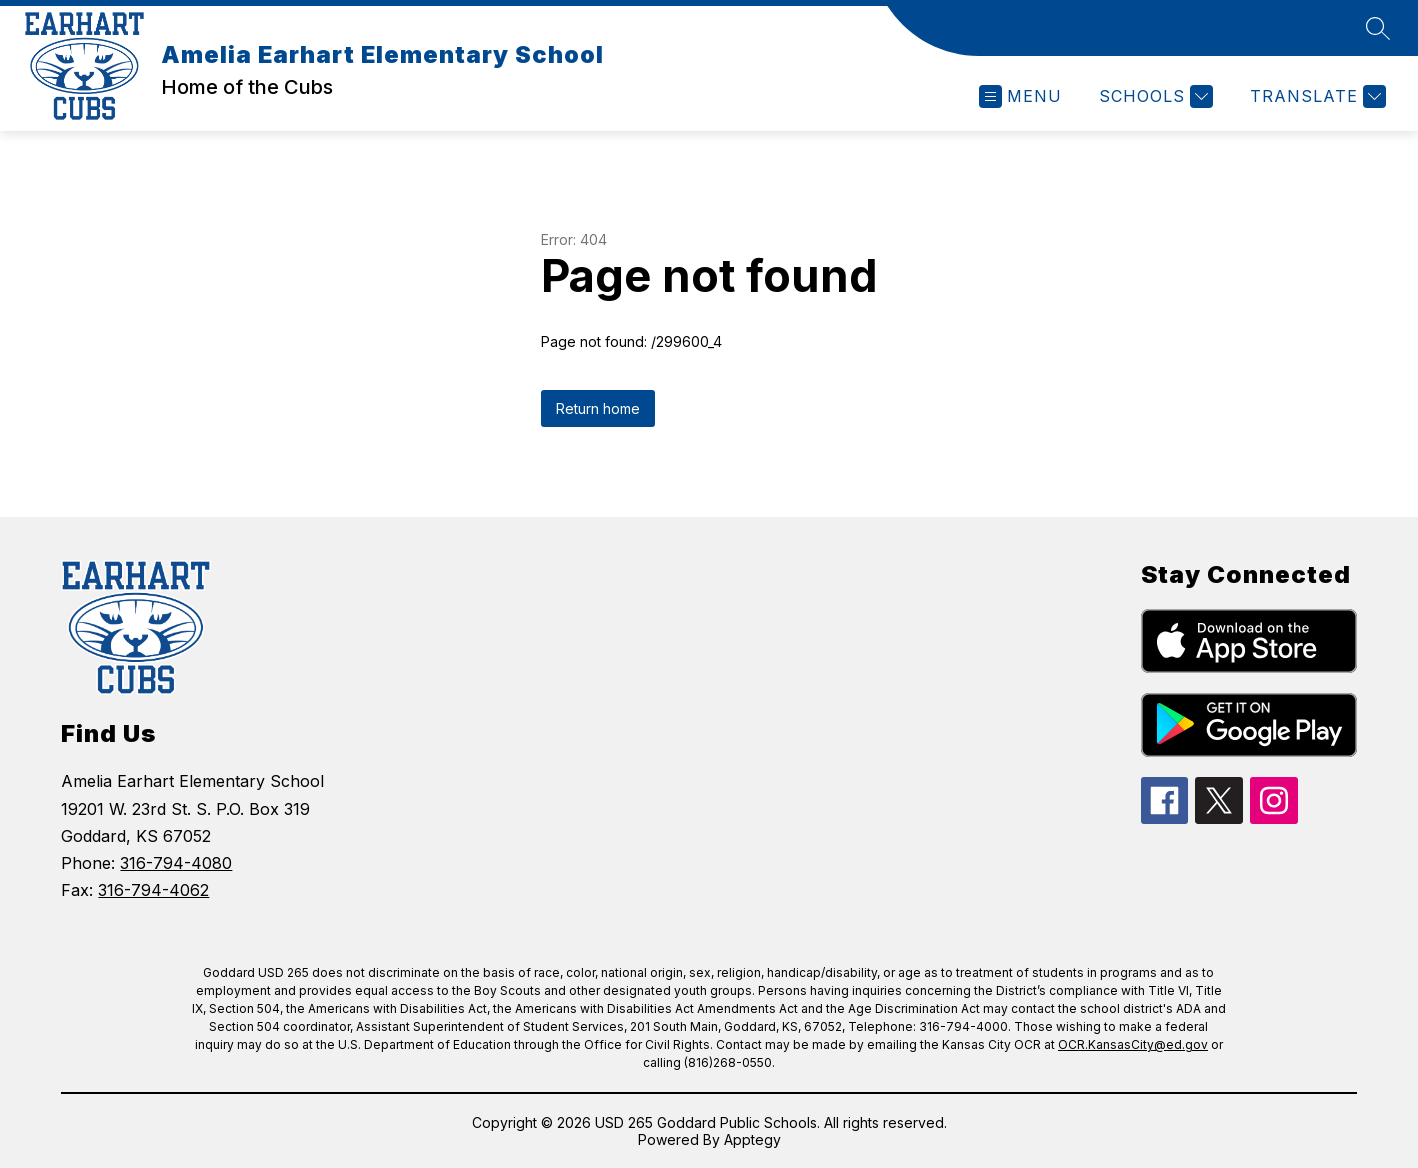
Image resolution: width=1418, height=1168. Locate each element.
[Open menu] (1020, 96)
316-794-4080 (176, 863)
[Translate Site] (1315, 96)
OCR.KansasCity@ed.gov (1133, 1044)
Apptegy (752, 1139)
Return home (598, 408)
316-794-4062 (153, 890)
